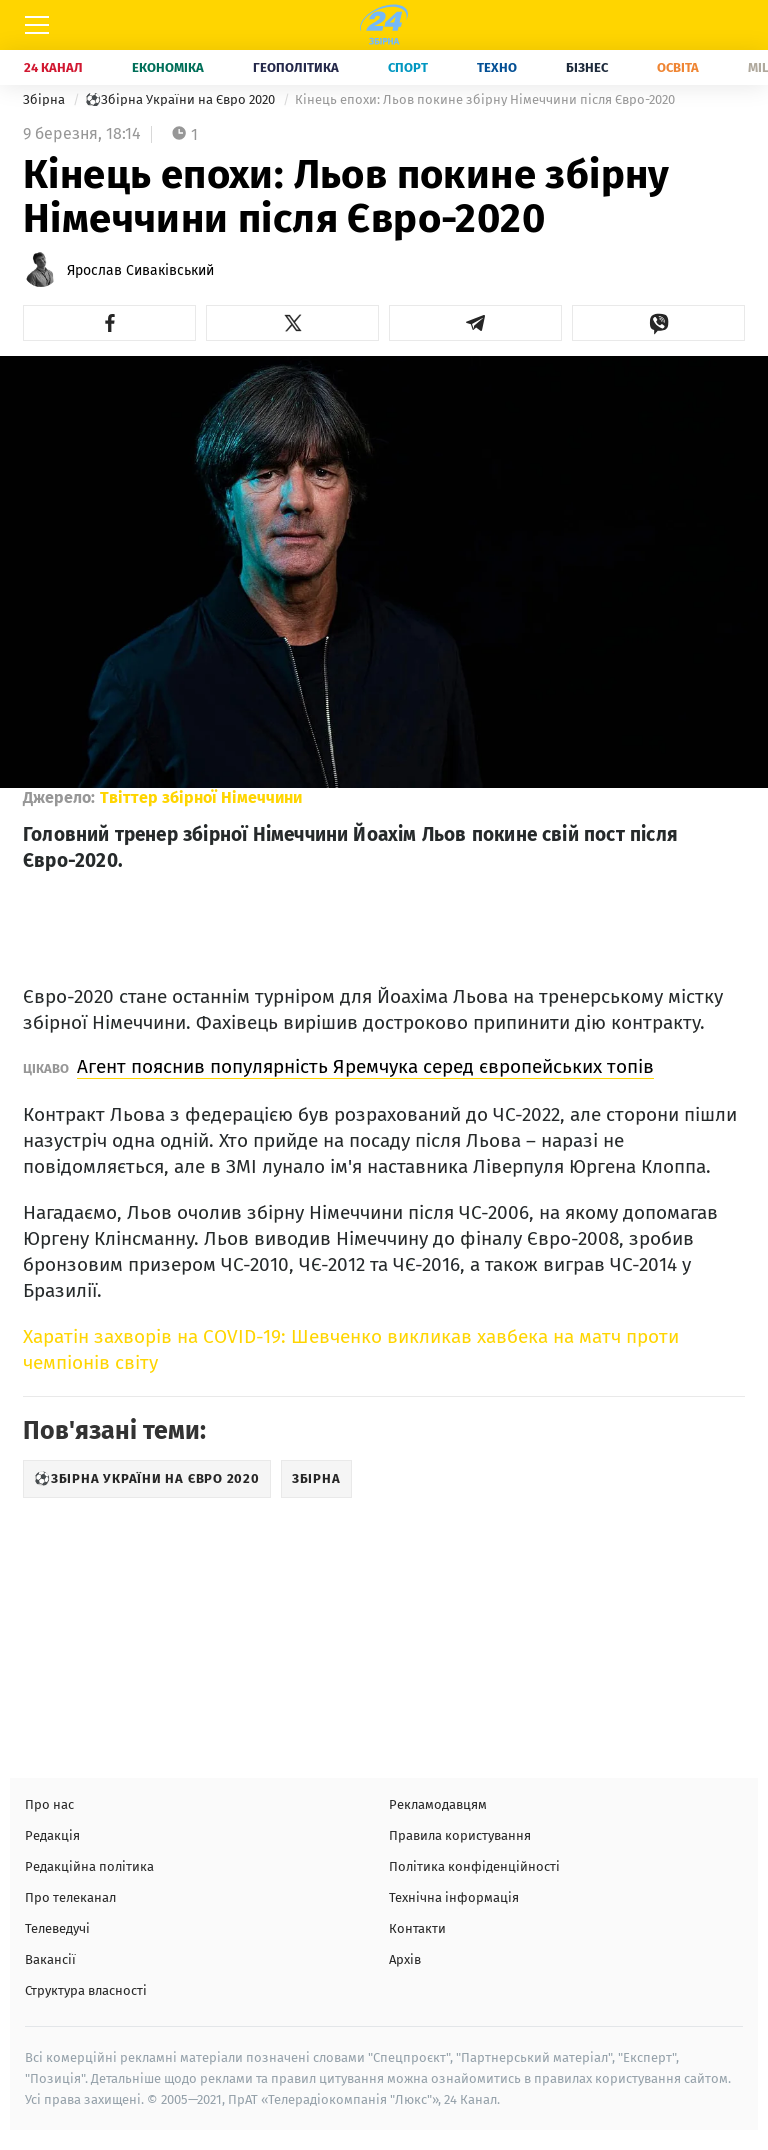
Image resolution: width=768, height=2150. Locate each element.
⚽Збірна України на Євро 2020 (181, 99)
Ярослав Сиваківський (140, 270)
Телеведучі (57, 1928)
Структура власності (86, 1990)
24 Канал (53, 67)
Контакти (417, 1928)
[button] (109, 323)
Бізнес (587, 67)
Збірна (45, 99)
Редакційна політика (89, 1866)
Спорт (408, 67)
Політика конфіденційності (474, 1866)
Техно (497, 67)
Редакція (52, 1835)
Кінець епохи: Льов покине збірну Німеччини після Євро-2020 (485, 99)
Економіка (168, 67)
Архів (405, 1959)
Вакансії (50, 1959)
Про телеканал (70, 1897)
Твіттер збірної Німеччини (201, 797)
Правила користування (460, 1835)
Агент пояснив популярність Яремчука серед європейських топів (365, 1066)
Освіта (678, 67)
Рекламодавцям (438, 1804)
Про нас (49, 1804)
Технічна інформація (454, 1897)
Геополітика (296, 67)
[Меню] (37, 25)
